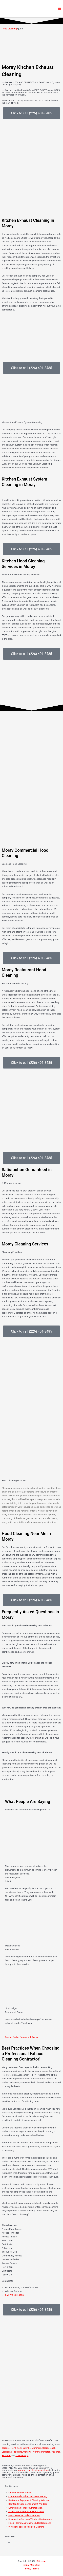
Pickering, (18, 2451)
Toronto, (6, 2447)
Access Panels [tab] (9, 2236)
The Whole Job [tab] (9, 2225)
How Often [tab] (7, 2240)
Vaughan (55, 2451)
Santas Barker (12, 2037)
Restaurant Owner (29, 2037)
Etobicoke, (7, 2451)
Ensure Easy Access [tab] (12, 2229)
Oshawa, (27, 2451)
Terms (36, 2568)
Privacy (27, 2568)
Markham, (37, 2447)
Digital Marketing (31, 2565)
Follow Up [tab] (7, 2248)
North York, (16, 2447)
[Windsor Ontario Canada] (31, 2341)
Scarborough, (49, 2447)
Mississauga (21, 2455)
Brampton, (45, 2451)
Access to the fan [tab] (10, 2232)
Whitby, (36, 2451)
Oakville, (27, 2447)
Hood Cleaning (9, 28)
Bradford (6, 2455)
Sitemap (41, 2561)
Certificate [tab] (7, 2244)
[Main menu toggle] (59, 8)
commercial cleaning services (33, 2470)
